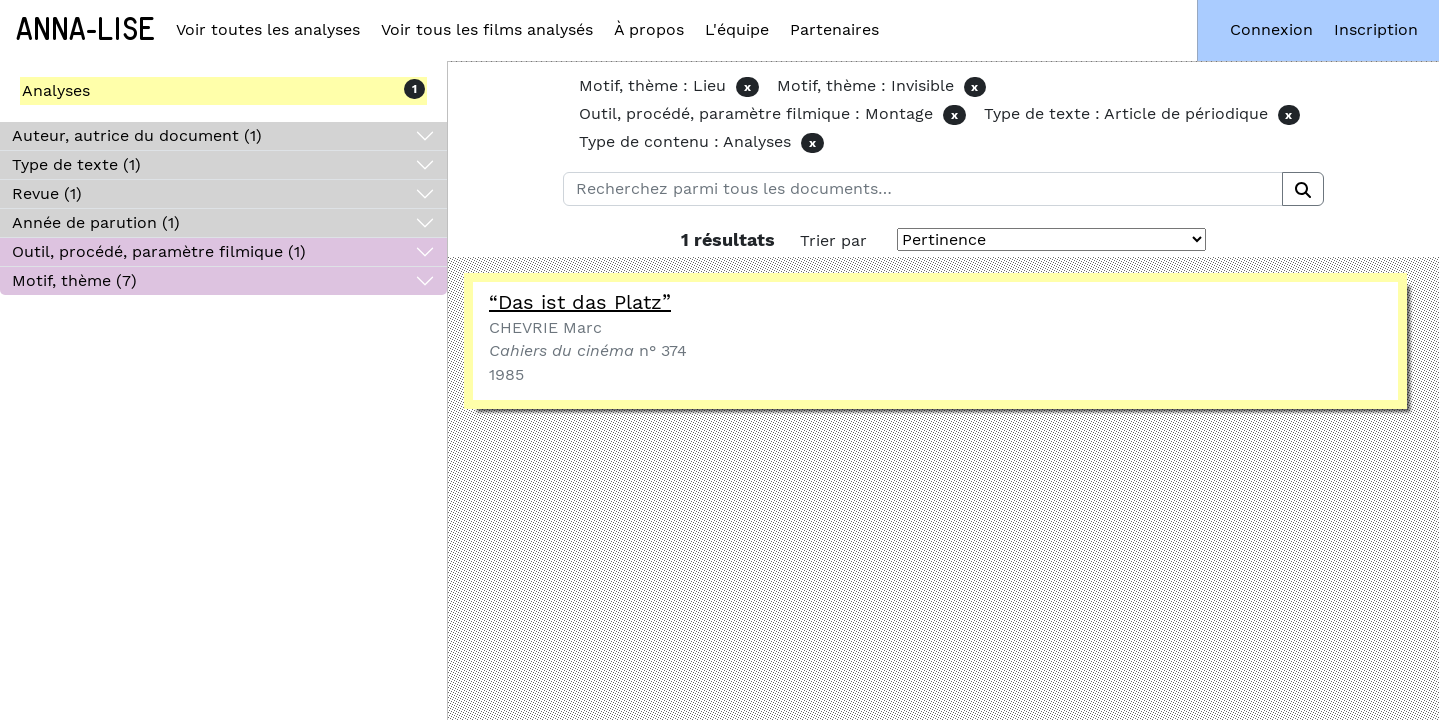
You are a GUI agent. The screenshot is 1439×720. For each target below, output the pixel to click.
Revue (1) (47, 193)
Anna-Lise (85, 30)
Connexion (1271, 29)
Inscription (1376, 29)
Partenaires (834, 29)
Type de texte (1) (76, 164)
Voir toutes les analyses (268, 29)
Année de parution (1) (96, 222)
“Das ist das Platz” (580, 302)
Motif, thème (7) (74, 280)
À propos (649, 29)
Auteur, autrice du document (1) (137, 135)
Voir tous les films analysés (487, 29)
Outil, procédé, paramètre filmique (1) (159, 251)
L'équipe (737, 29)
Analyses (56, 90)
